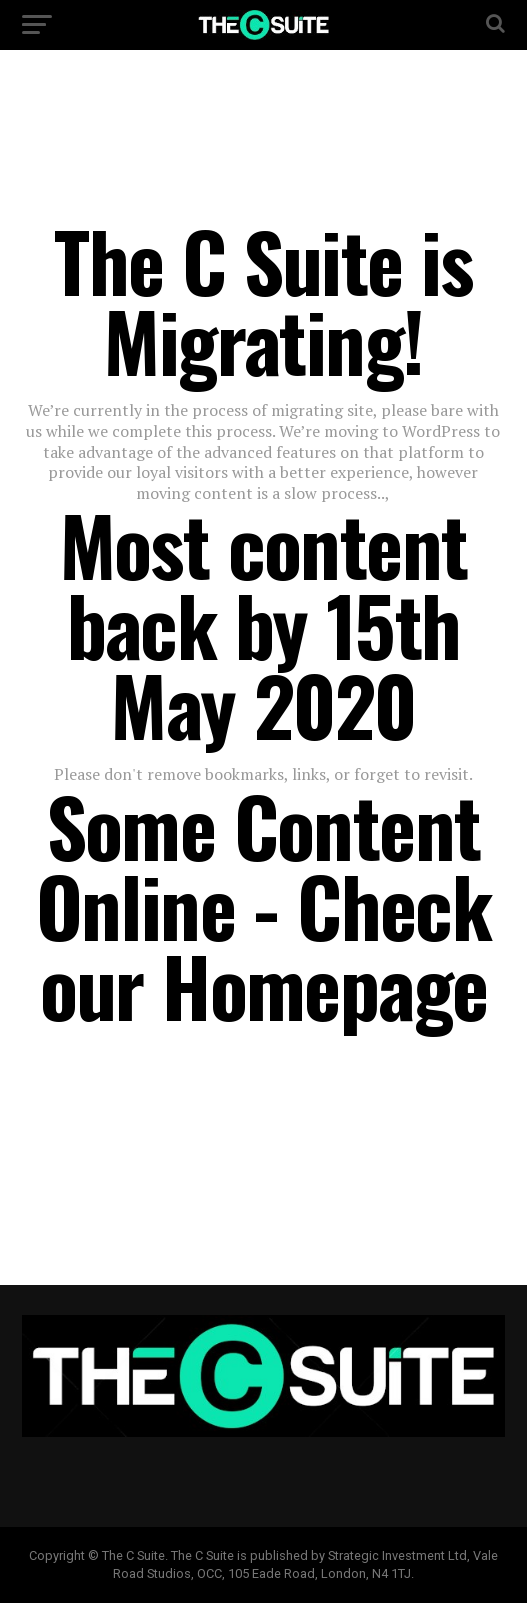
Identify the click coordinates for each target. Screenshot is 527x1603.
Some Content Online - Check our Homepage (264, 905)
